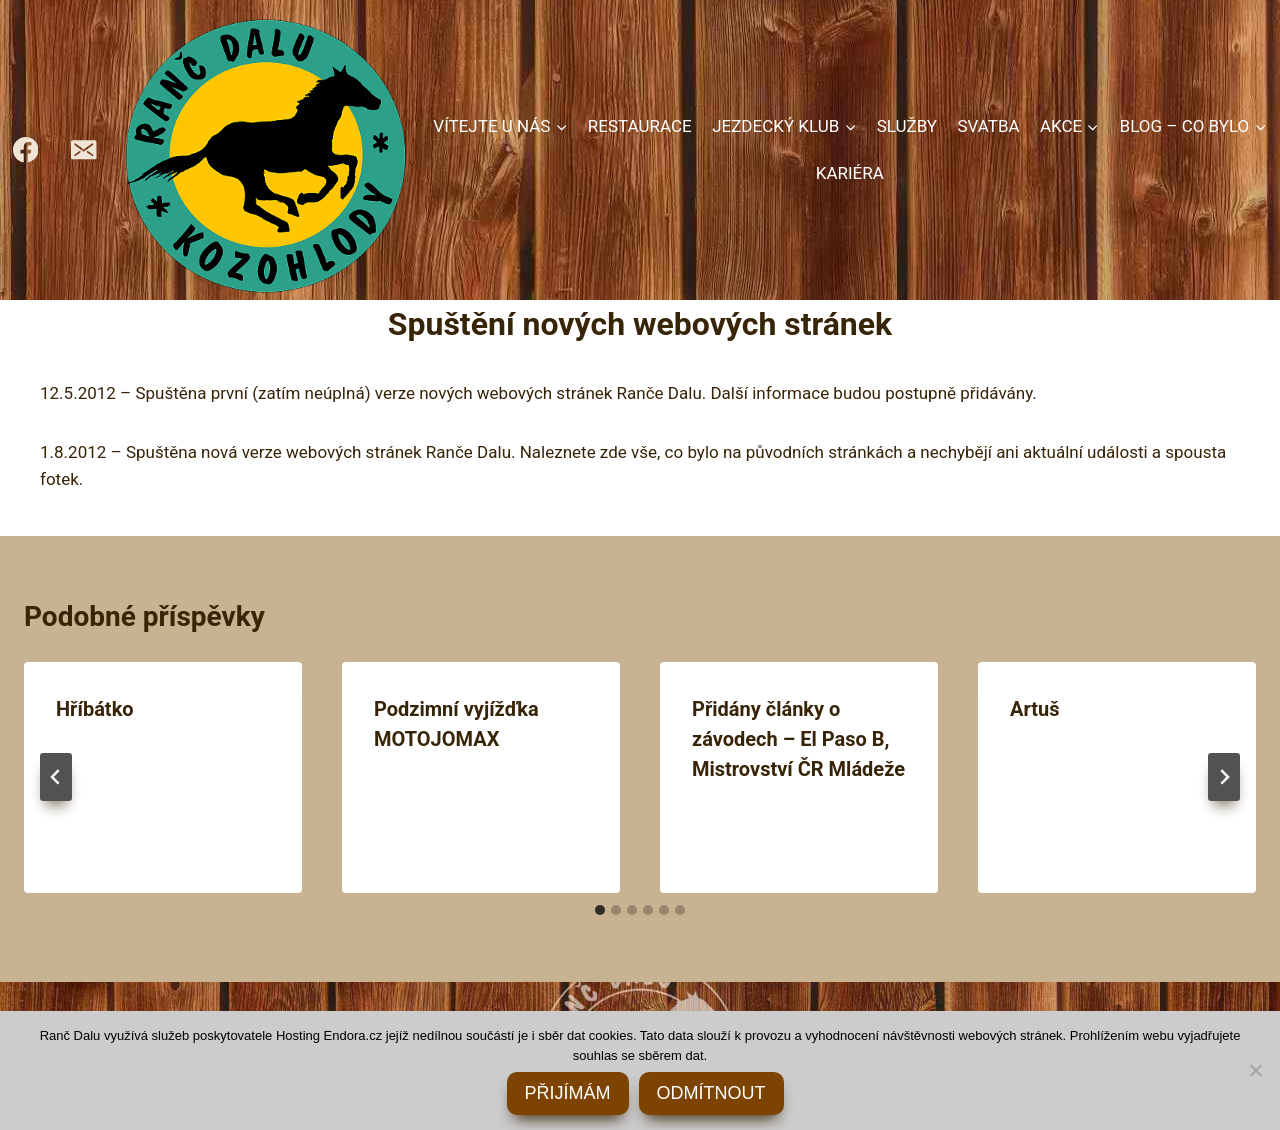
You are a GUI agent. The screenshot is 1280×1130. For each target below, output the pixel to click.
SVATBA (988, 126)
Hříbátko (95, 709)
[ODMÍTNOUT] (1255, 1070)
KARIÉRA (850, 173)
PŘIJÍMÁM (568, 1093)
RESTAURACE (640, 126)
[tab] (600, 910)
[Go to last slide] (56, 777)
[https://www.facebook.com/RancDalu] (25, 150)
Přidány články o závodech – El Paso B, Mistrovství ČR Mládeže (798, 739)
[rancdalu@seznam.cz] (84, 150)
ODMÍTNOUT (711, 1093)
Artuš (1035, 709)
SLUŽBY (907, 126)
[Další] (1224, 777)
